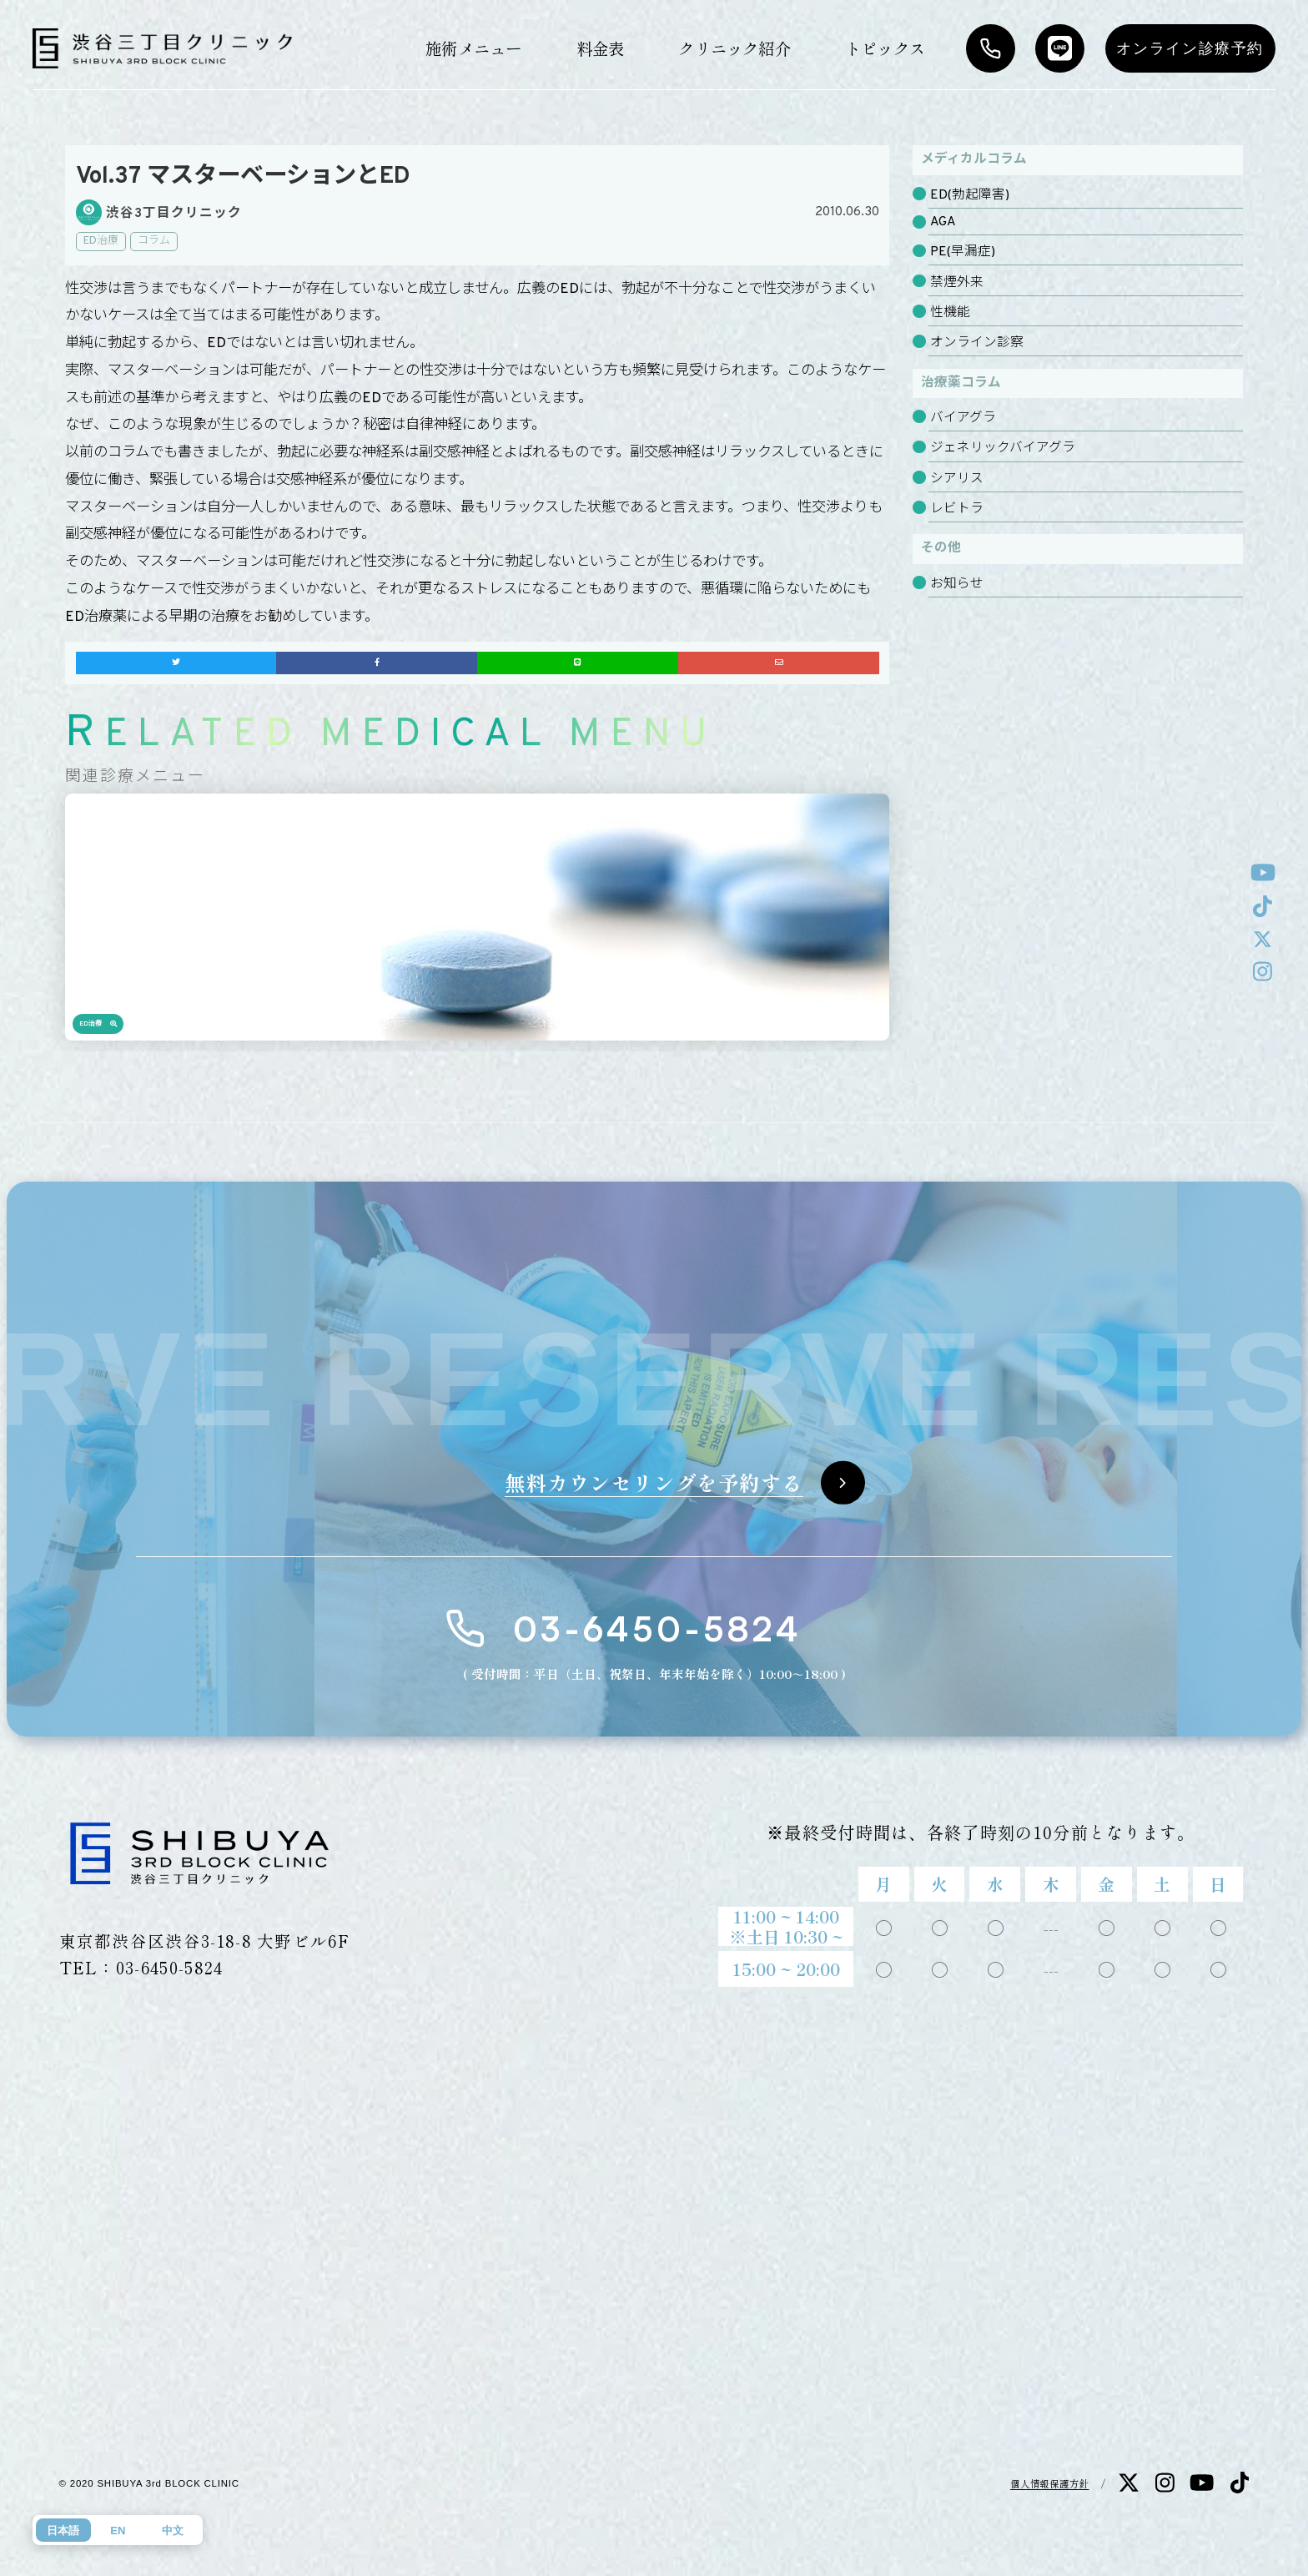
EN (117, 2530)
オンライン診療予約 (1190, 48)
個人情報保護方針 (1049, 2483)
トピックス (885, 48)
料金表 (600, 48)
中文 (173, 2530)
